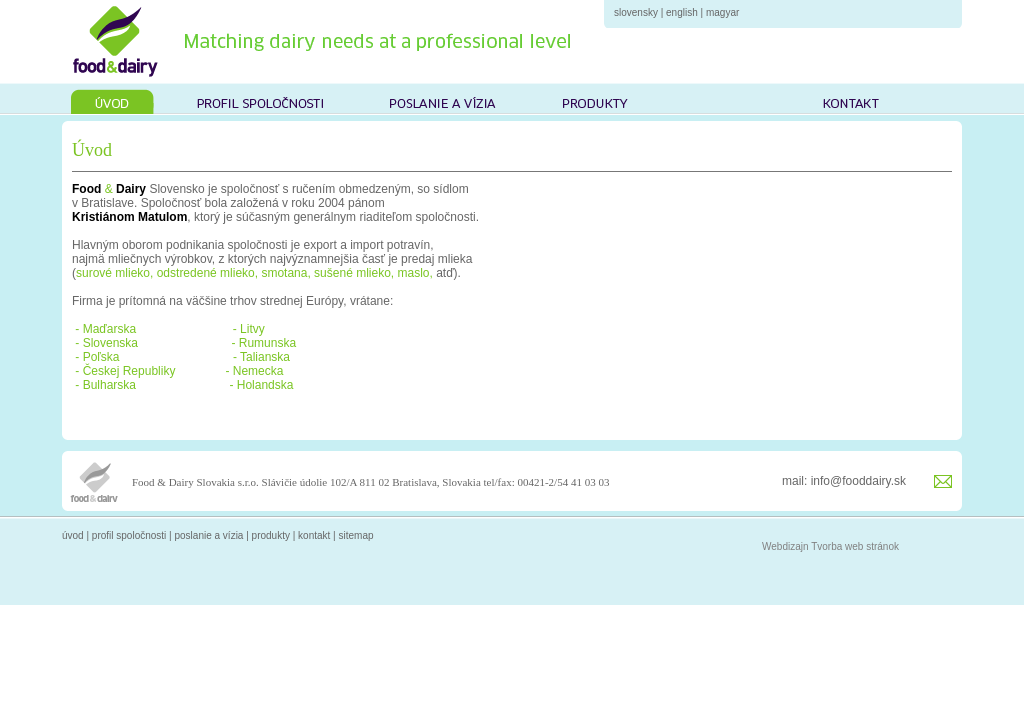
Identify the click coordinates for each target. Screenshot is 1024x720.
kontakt (314, 535)
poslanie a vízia (208, 535)
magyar (722, 12)
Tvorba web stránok (855, 546)
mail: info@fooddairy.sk (844, 481)
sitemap (356, 535)
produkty (271, 535)
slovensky (636, 12)
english (682, 12)
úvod (73, 535)
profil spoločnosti (129, 535)
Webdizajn (785, 546)
